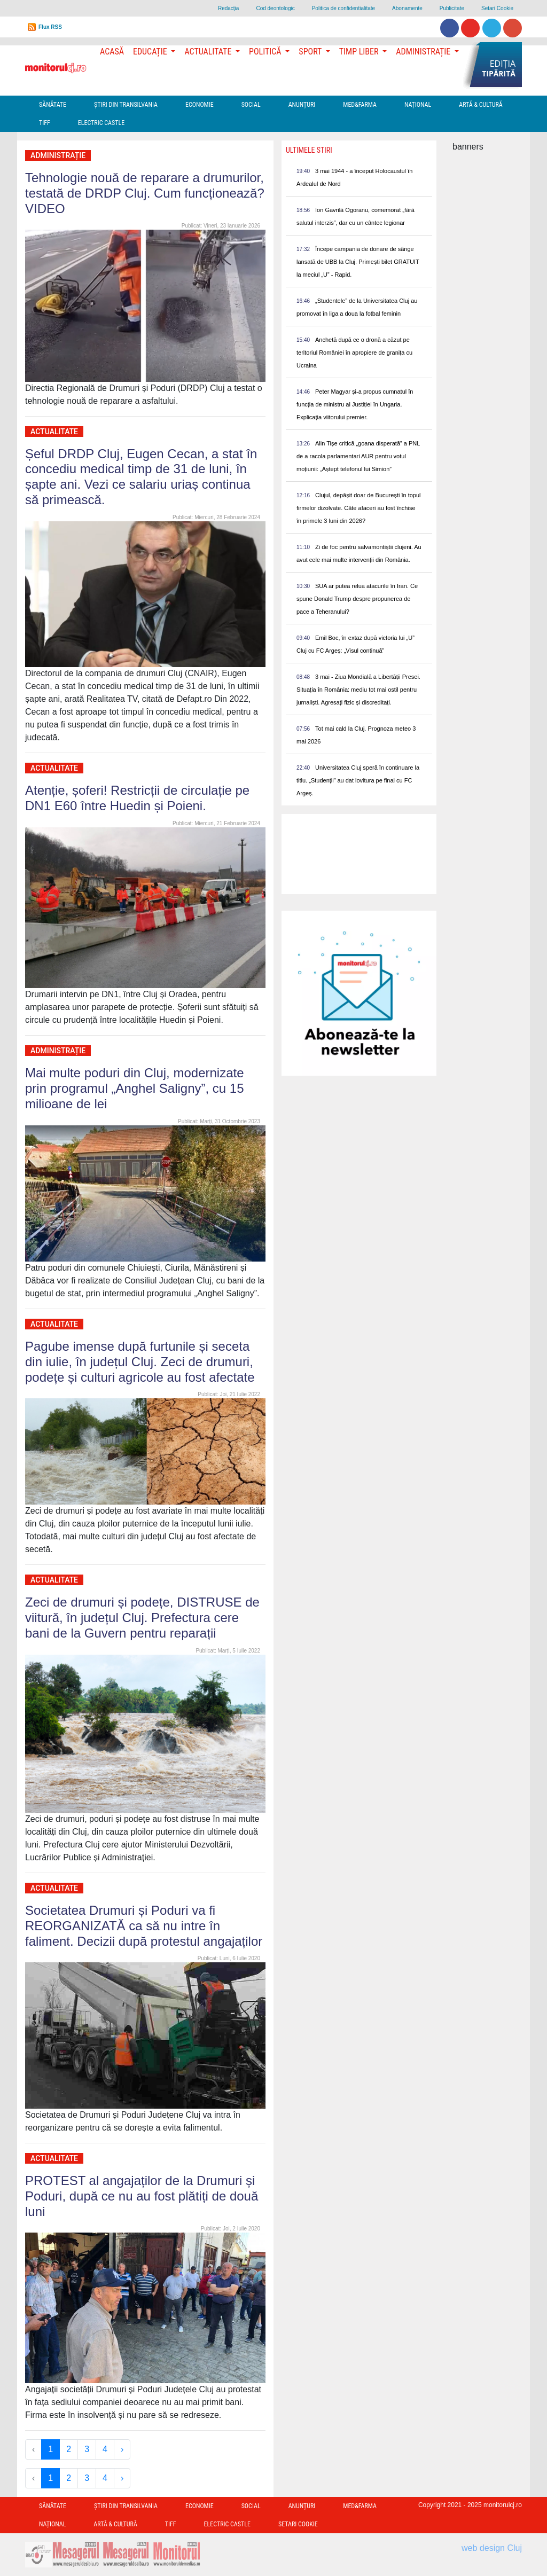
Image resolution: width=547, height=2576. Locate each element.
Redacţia (228, 8)
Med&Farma (360, 104)
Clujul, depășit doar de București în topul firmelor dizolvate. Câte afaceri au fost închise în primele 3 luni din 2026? (358, 508)
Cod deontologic (275, 8)
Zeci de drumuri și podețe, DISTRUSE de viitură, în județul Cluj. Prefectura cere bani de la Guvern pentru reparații (142, 1617)
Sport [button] (311, 51)
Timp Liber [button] (359, 51)
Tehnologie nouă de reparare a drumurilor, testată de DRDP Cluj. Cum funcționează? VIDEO (144, 193)
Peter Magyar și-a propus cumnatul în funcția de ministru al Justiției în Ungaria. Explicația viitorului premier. (354, 404)
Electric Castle (101, 123)
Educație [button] (151, 51)
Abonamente (407, 8)
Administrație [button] (424, 51)
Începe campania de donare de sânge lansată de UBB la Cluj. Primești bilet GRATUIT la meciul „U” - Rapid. (357, 262)
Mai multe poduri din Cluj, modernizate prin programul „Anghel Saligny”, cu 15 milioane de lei (134, 1088)
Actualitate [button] (208, 51)
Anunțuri (302, 104)
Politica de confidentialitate (343, 8)
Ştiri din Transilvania (126, 104)
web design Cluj (492, 2547)
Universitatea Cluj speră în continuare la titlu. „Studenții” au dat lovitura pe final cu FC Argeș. (357, 780)
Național (417, 104)
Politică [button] (266, 51)
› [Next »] (122, 2449)
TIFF (44, 123)
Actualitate (54, 431)
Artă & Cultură (480, 104)
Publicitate (452, 8)
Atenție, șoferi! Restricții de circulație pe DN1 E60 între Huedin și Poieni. (137, 798)
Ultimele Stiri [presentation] (309, 150)
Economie (199, 104)
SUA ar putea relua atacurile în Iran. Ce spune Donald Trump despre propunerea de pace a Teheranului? (357, 599)
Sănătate (52, 104)
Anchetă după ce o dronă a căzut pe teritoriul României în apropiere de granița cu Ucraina (354, 352)
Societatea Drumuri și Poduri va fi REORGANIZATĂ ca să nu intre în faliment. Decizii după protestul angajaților (143, 1925)
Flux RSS (50, 27)
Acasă (112, 51)
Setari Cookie (497, 8)
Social (251, 104)
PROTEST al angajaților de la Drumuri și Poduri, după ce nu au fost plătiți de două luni (141, 2196)
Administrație (57, 155)
